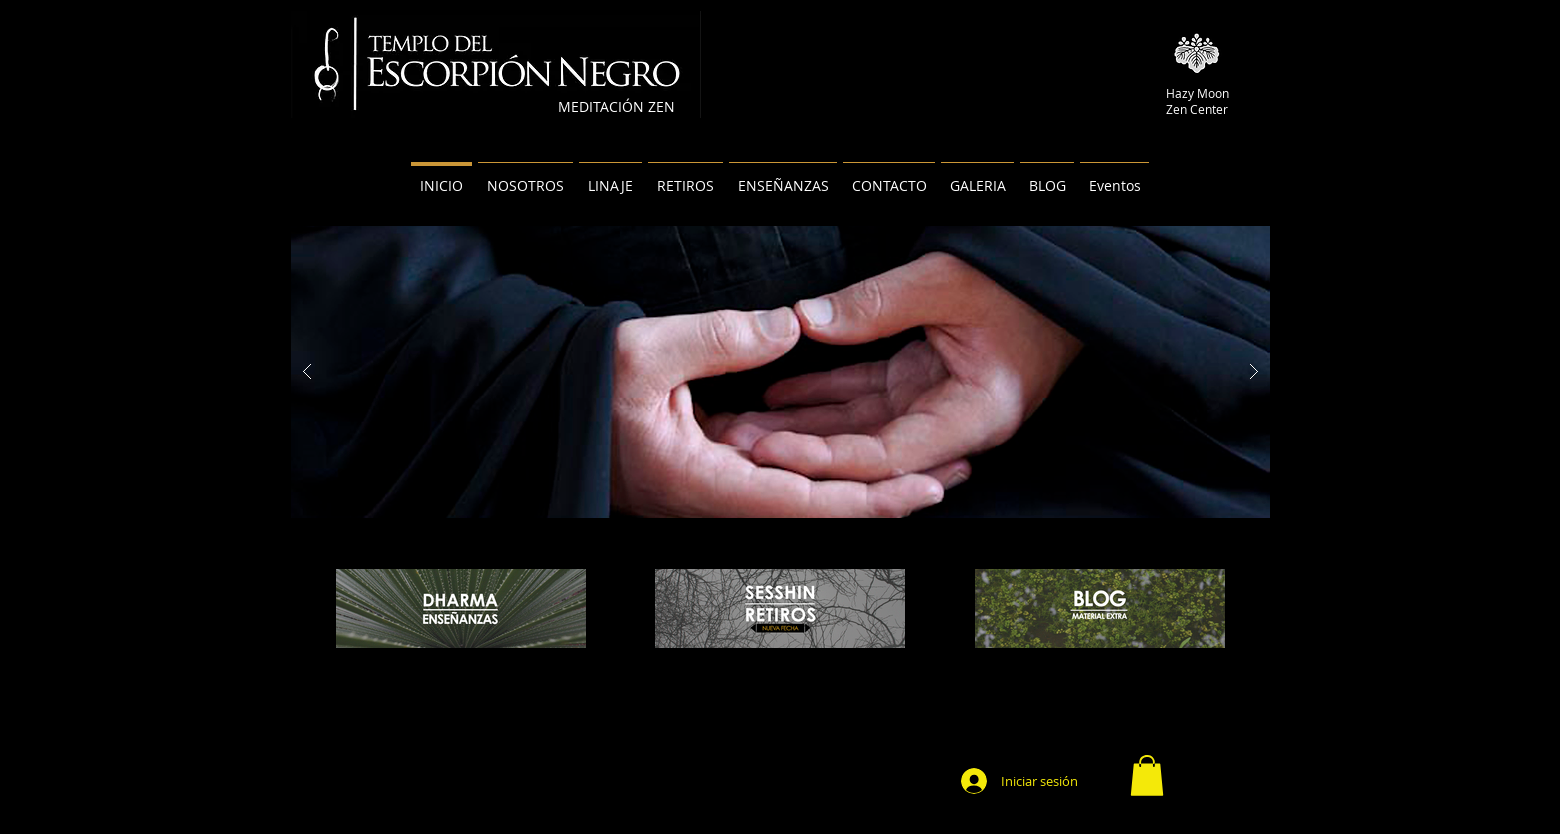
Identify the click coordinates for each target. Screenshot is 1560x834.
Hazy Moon (1197, 93)
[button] (1147, 775)
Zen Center (1197, 109)
